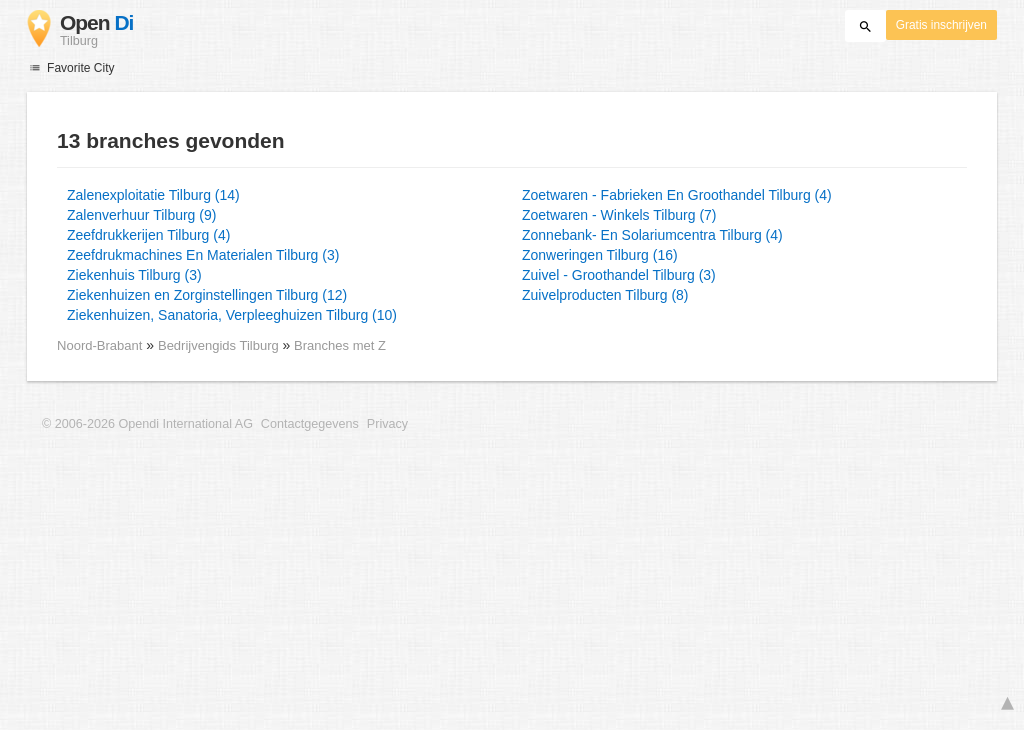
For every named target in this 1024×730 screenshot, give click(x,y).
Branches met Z (340, 345)
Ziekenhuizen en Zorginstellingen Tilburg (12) (207, 295)
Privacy (387, 424)
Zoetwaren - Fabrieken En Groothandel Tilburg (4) (677, 195)
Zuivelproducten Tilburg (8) (605, 295)
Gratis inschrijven (941, 25)
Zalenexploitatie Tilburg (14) (153, 195)
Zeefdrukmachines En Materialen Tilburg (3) (203, 255)
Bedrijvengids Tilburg (220, 345)
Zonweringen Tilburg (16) (600, 255)
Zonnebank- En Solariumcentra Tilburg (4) (652, 235)
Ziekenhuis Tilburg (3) (134, 275)
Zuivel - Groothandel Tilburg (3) (619, 275)
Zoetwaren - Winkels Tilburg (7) (619, 215)
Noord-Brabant (99, 345)
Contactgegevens (310, 424)
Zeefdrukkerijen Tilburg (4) (148, 235)
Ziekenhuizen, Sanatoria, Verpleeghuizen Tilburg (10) (232, 315)
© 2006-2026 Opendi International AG (147, 424)
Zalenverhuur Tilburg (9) (141, 215)
